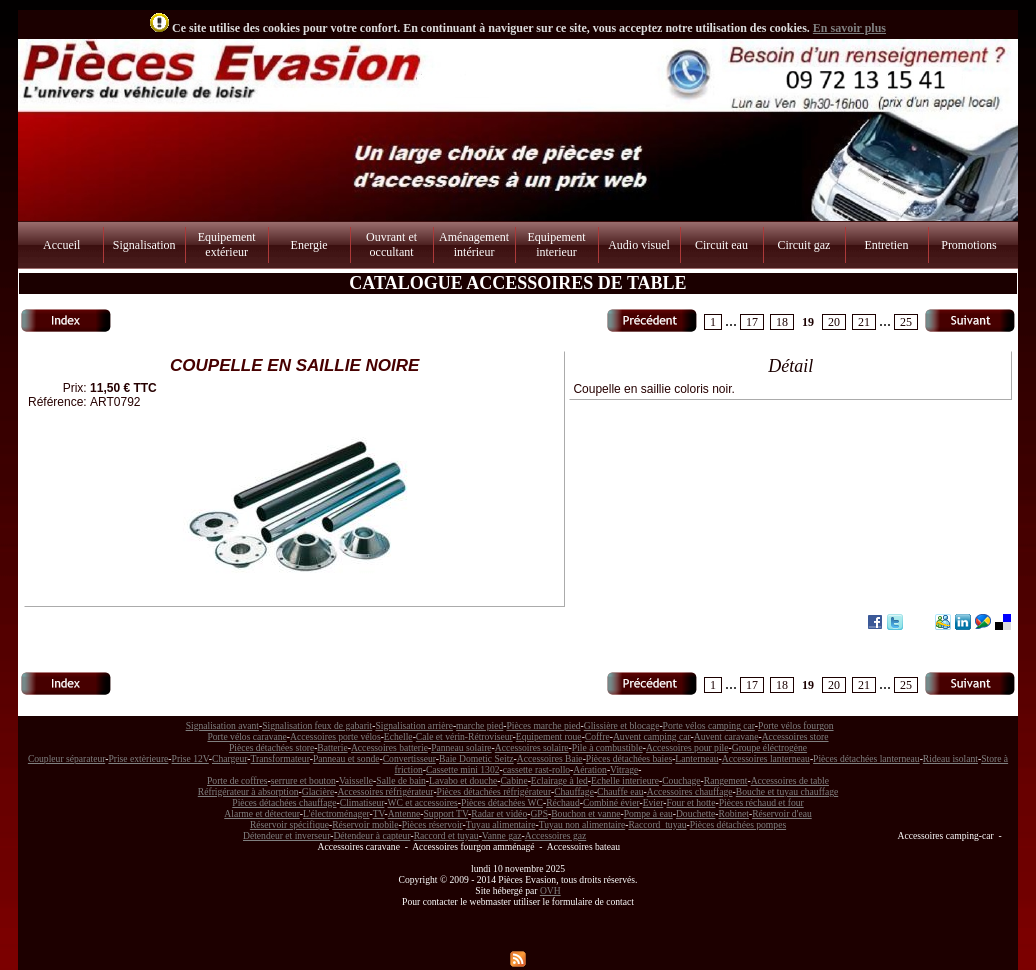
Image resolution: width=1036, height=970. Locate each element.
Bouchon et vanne (585, 813)
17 (752, 322)
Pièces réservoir (432, 824)
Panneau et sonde (346, 758)
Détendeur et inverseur (286, 835)
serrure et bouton (303, 780)
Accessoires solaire (532, 747)
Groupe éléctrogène (769, 747)
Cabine (513, 780)
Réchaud (563, 802)
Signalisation (144, 245)
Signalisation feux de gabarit (317, 725)
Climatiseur (362, 802)
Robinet (734, 813)
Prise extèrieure (138, 758)
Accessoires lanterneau (766, 758)
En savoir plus (849, 28)
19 (808, 322)
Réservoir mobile (365, 824)
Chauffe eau (620, 791)
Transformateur (280, 758)
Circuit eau (721, 245)
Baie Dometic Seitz (476, 758)
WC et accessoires (423, 802)
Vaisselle (356, 780)
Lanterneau (696, 758)
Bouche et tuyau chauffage (787, 791)
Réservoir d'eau (782, 813)
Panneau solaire (461, 747)
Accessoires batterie (389, 747)
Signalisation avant (222, 725)
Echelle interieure (625, 780)
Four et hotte (690, 802)
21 (864, 322)
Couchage (681, 780)
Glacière (318, 791)
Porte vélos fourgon (796, 725)
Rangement (726, 780)
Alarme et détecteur (261, 813)
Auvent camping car (652, 736)
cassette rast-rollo (536, 769)
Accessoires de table (790, 780)
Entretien (886, 245)
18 (782, 322)
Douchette (695, 813)
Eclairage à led (559, 780)
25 (906, 322)
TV (379, 813)
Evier (653, 802)
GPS (539, 813)
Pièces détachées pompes (738, 824)
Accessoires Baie (550, 758)
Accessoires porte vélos (335, 736)
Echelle (398, 736)
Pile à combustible (607, 747)
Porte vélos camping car (709, 725)
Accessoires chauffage (690, 791)
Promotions (968, 245)
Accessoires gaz (556, 835)
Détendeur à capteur (371, 835)
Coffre (597, 736)
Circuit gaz (803, 245)
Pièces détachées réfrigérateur (494, 791)
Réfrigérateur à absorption (248, 791)
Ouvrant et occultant (391, 244)
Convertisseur (409, 758)
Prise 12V (190, 758)
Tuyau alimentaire (501, 824)
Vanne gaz (502, 835)
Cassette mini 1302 (463, 769)
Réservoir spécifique (289, 824)
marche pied (479, 725)
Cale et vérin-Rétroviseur (464, 736)
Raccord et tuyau (446, 835)
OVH (550, 890)
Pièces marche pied (543, 725)
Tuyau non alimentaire (582, 824)
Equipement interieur (557, 244)
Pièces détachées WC (502, 802)
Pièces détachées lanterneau (866, 758)
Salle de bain (401, 780)
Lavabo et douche (463, 780)
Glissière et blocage (622, 725)
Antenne (404, 813)
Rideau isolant (950, 758)
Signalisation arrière (414, 725)
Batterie (332, 747)
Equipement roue (549, 736)
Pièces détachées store (271, 747)
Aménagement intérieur (474, 244)
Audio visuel (639, 245)
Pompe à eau (648, 813)
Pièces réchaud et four (761, 802)
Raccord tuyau (657, 824)
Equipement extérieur (227, 244)
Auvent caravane (726, 736)
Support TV (446, 813)
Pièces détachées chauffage (284, 802)
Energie (309, 245)
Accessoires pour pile (687, 747)
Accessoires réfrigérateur (385, 791)
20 (834, 322)
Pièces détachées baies (629, 758)
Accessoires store (795, 736)
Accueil (61, 245)
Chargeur (229, 758)
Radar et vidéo (499, 813)
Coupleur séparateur (66, 758)
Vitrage (624, 769)
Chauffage (574, 791)
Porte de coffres (237, 780)
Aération (590, 769)
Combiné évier (611, 802)
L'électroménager (336, 813)
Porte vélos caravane (246, 736)
